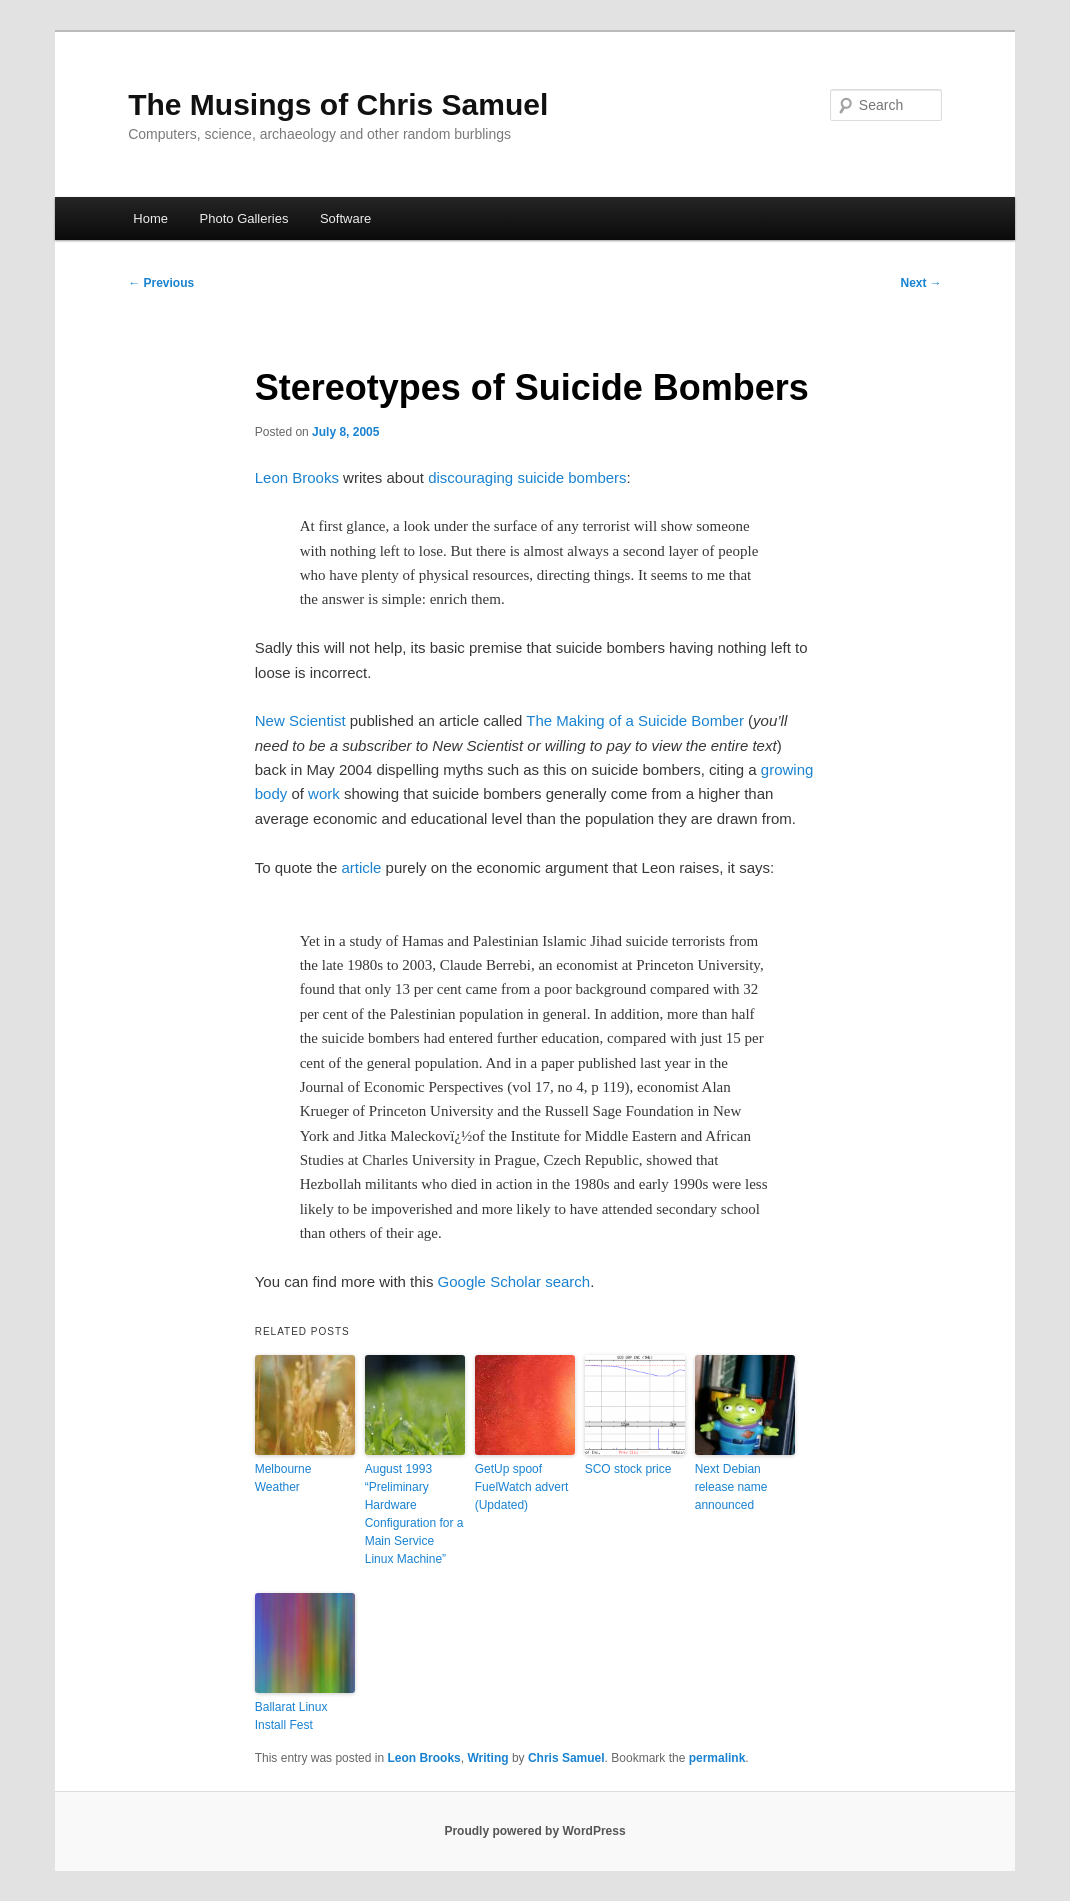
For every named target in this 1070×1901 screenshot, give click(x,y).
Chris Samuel (566, 1758)
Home (150, 218)
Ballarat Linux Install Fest (291, 1716)
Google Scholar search (514, 1281)
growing (787, 769)
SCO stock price (628, 1469)
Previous (161, 283)
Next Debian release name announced (731, 1487)
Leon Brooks (297, 477)
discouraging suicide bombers (527, 477)
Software (345, 218)
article (361, 867)
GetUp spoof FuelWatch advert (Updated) (522, 1487)
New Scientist (300, 720)
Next (920, 283)
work (326, 793)
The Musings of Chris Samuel (338, 104)
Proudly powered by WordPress (534, 1831)
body (271, 793)
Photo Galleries (244, 218)
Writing (487, 1758)
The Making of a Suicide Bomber (635, 720)
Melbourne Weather (283, 1478)
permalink (717, 1758)
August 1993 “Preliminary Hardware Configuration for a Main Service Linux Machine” (414, 1514)
